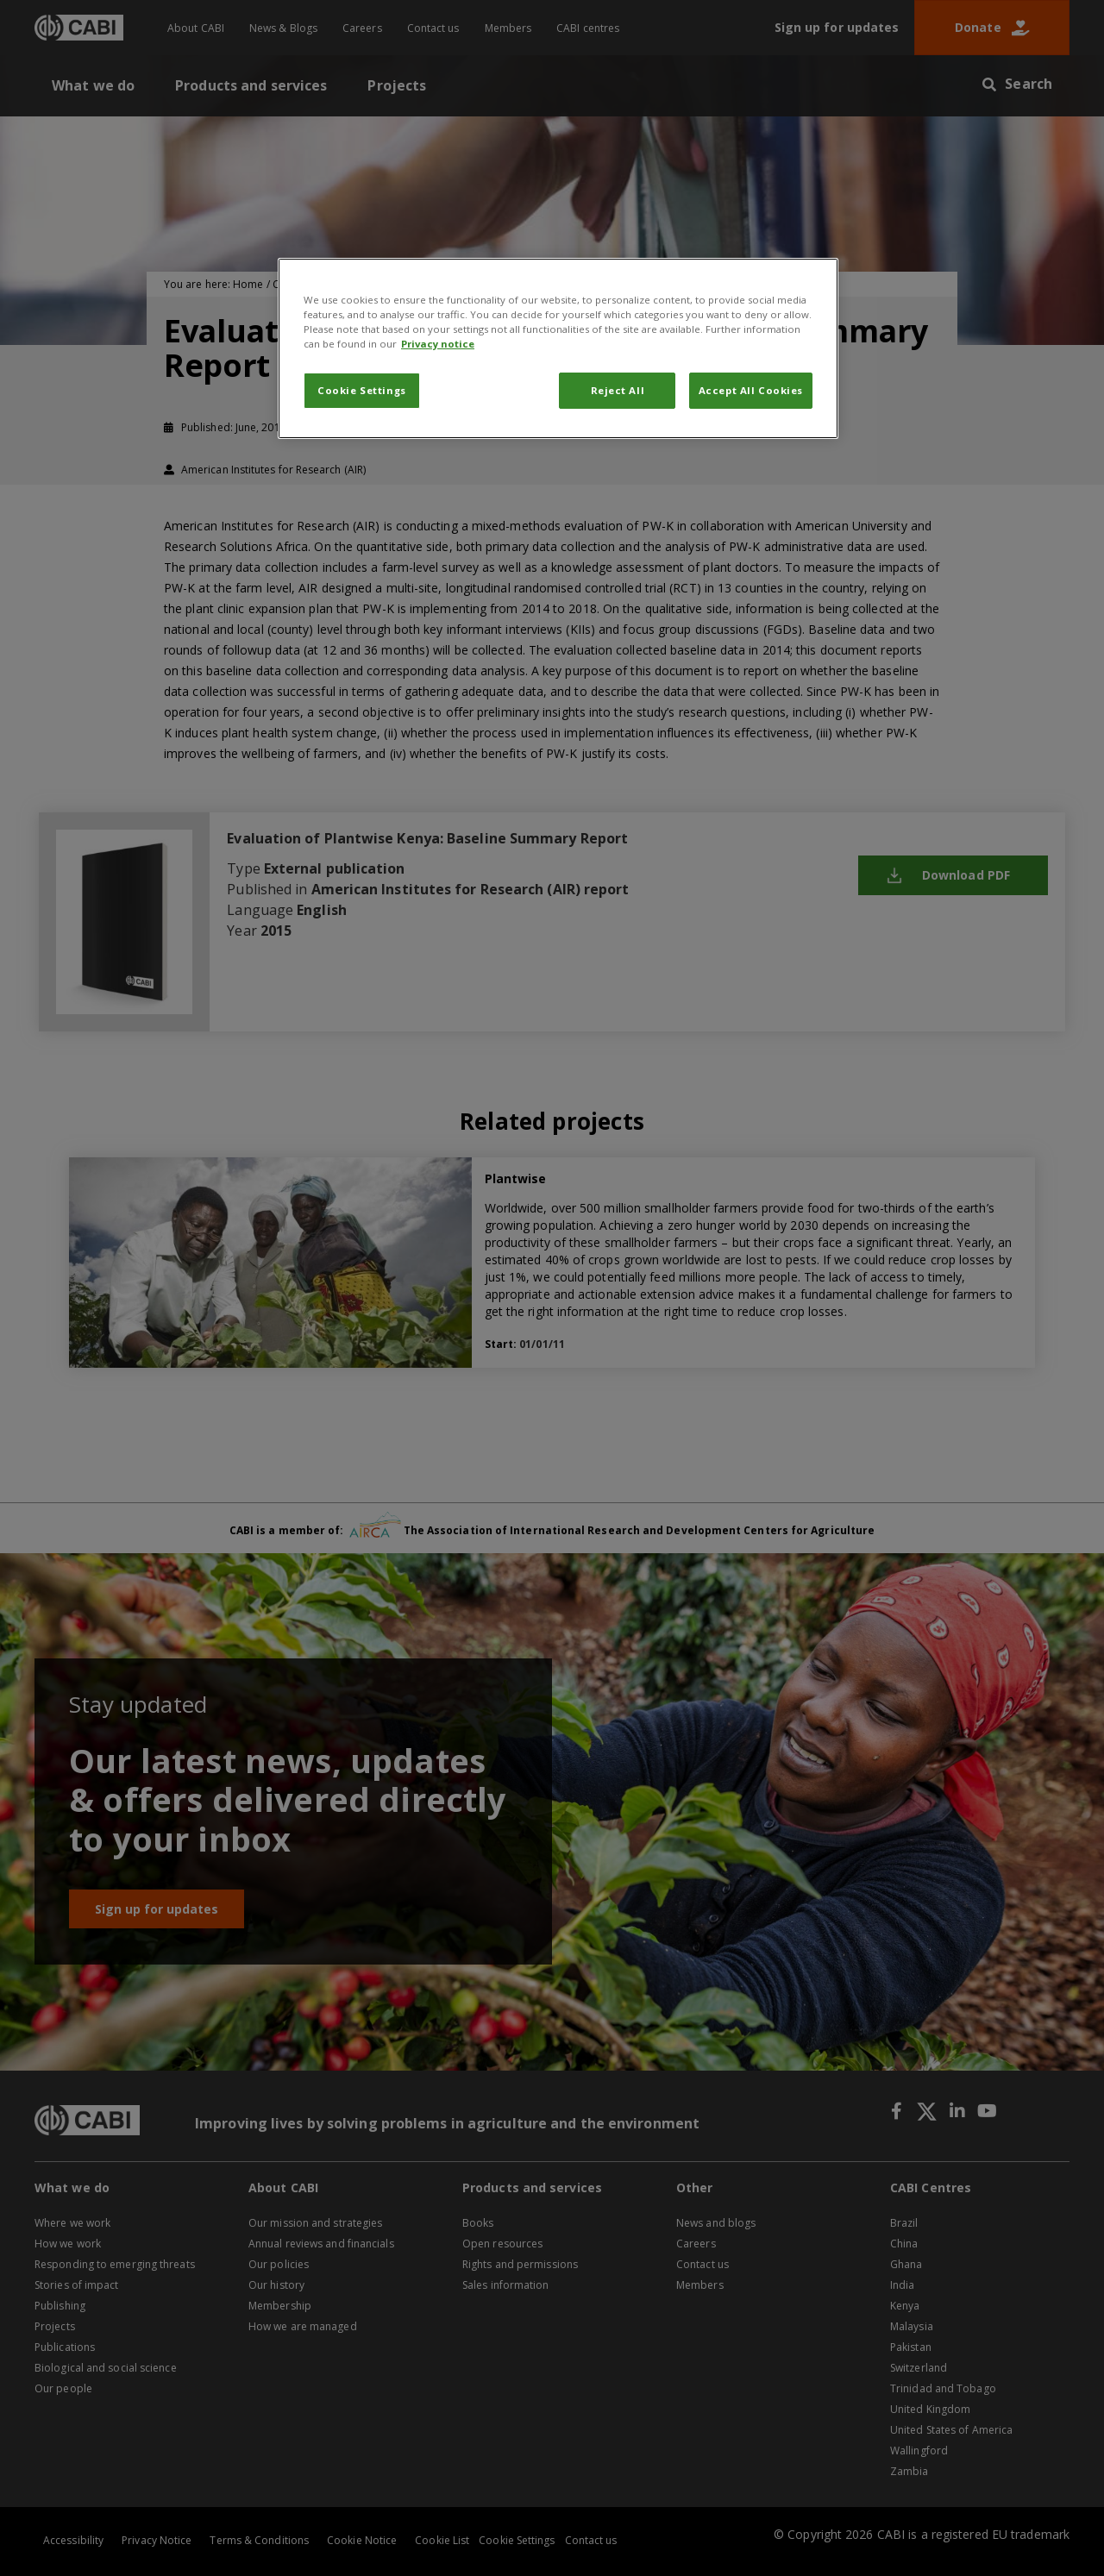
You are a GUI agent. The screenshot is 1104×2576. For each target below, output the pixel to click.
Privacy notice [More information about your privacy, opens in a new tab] (437, 343)
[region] (558, 348)
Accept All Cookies (751, 390)
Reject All (618, 390)
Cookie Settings (361, 390)
